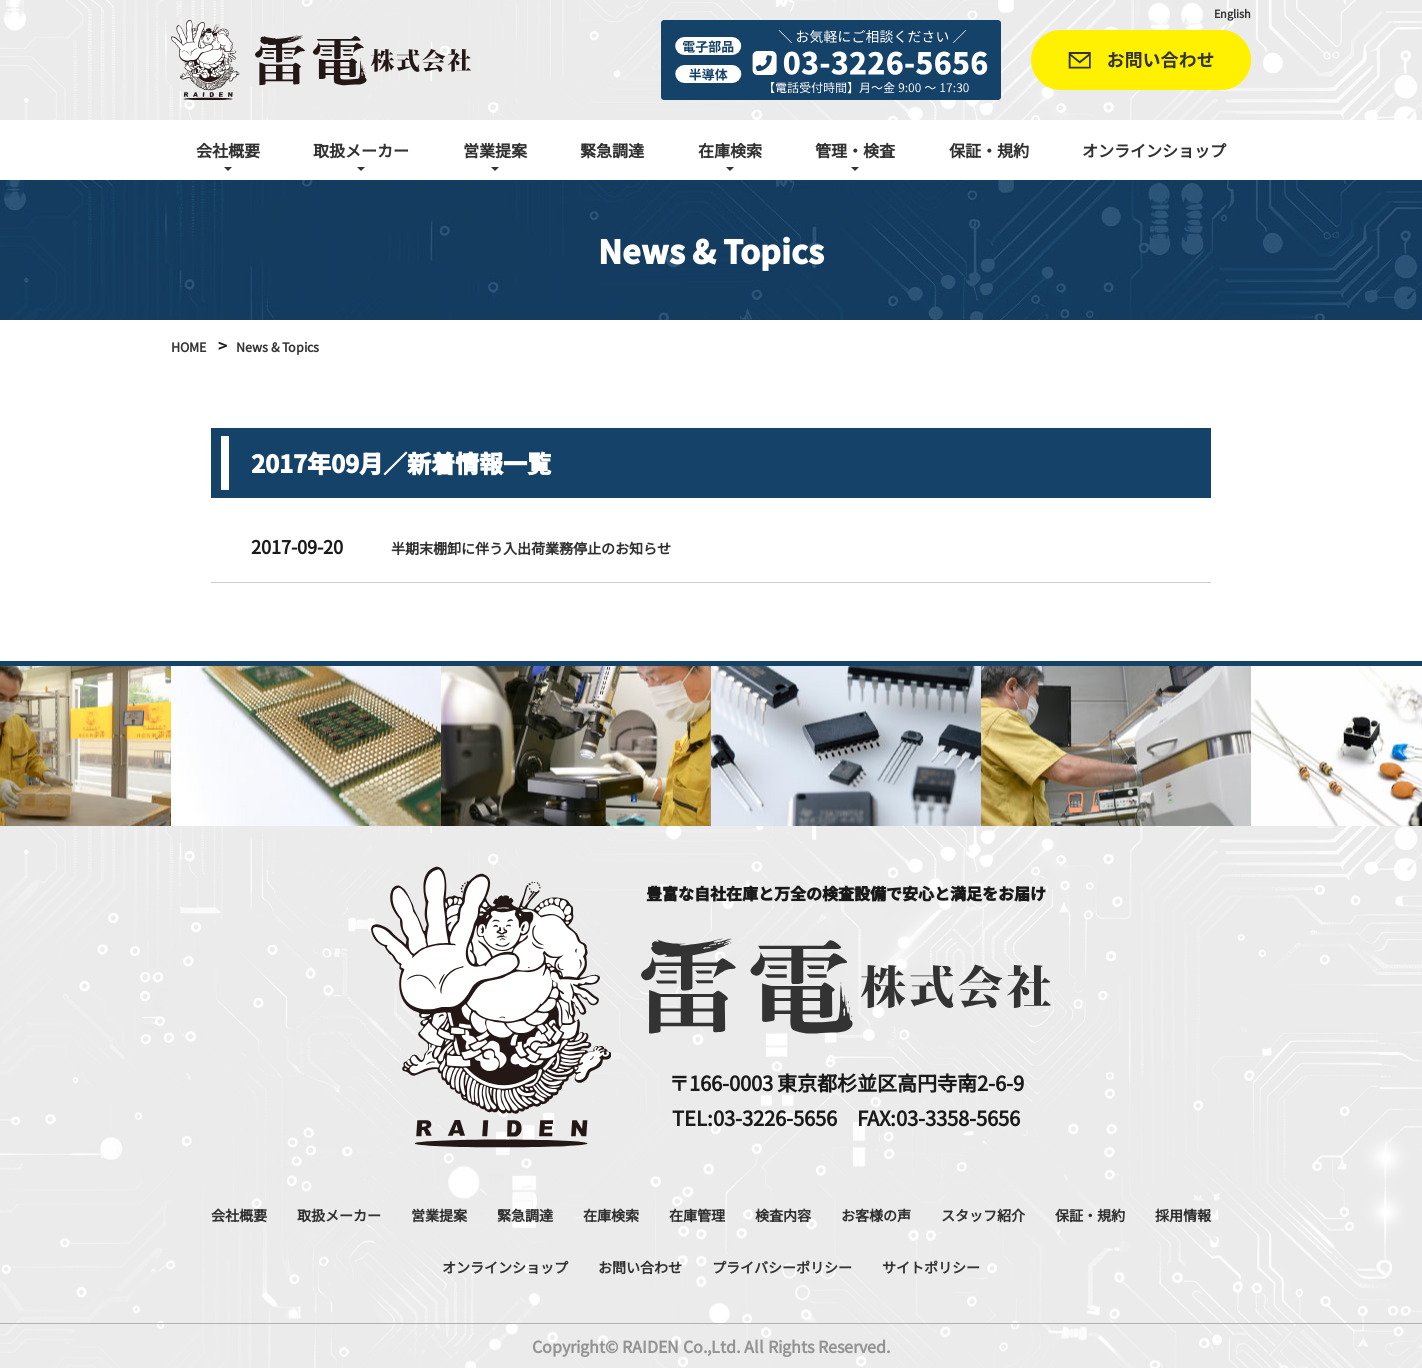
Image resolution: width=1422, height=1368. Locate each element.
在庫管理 (804, 1213)
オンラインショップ (1154, 150)
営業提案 (498, 1213)
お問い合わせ (735, 1265)
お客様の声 (1017, 1213)
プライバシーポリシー (909, 1265)
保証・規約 (989, 150)
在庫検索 (702, 1213)
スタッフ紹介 (1146, 1213)
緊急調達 (612, 150)
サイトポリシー (1092, 1265)
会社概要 (258, 1213)
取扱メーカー (378, 1213)
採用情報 (423, 1265)
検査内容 (906, 1213)
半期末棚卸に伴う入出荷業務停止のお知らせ (571, 546)
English (1226, 12)
